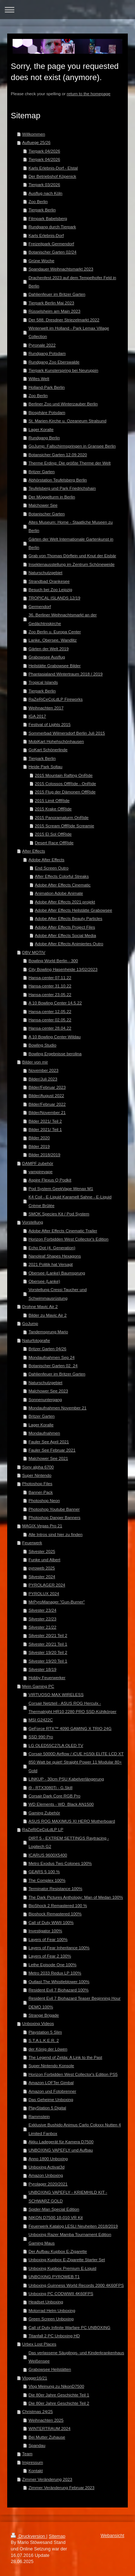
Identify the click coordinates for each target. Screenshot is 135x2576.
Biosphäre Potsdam (46, 412)
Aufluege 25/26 (36, 142)
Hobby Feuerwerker (47, 1677)
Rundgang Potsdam (47, 353)
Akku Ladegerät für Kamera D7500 (61, 2141)
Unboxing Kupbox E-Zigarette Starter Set (66, 2259)
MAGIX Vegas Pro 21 (42, 1525)
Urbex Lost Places (39, 2344)
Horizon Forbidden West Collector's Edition (68, 1239)
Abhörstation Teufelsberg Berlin (57, 479)
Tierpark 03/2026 (44, 184)
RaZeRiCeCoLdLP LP (42, 1829)
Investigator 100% (45, 1930)
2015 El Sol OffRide (53, 834)
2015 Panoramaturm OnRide (62, 817)
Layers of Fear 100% (48, 1939)
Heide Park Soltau (45, 766)
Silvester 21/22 (42, 1627)
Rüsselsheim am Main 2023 (54, 311)
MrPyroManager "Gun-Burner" (56, 1601)
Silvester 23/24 (42, 1610)
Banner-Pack (40, 1492)
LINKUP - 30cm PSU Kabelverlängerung (66, 1778)
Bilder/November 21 (47, 1112)
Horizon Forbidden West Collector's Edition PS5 (73, 2074)
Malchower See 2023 (48, 1390)
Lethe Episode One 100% (52, 1964)
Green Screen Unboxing (50, 2318)
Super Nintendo (36, 1475)
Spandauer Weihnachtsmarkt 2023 (60, 269)
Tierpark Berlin (42, 209)
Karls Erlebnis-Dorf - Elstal (53, 168)
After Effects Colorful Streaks (62, 876)
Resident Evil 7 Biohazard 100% (58, 1989)
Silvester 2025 (41, 1551)
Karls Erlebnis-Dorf (46, 235)
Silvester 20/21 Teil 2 (47, 1635)
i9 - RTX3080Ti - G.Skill (50, 1787)
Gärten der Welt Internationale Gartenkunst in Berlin (70, 543)
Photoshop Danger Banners (54, 1517)
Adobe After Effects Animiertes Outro (69, 943)
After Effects (33, 851)
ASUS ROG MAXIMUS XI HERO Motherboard (71, 1821)
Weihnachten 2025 (45, 2420)
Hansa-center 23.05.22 (49, 994)
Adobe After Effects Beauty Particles (69, 918)
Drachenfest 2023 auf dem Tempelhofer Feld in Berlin (72, 281)
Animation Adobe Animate (59, 893)
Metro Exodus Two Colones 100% (60, 1863)
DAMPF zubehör (37, 1163)
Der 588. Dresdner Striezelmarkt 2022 (63, 319)
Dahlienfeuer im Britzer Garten (56, 294)
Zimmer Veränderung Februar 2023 (61, 2487)
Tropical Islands (43, 682)
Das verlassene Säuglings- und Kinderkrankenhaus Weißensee (76, 2356)
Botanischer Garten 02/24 (52, 252)
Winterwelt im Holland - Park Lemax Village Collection (68, 332)
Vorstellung (32, 1222)
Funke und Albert (44, 1559)
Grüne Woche (41, 260)
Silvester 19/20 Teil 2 (47, 1652)
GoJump (30, 1323)
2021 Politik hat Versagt (50, 1264)
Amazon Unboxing (45, 2175)
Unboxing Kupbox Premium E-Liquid (62, 2268)
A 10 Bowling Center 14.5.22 (55, 1002)
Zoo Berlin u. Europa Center (54, 631)
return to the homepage (89, 93)
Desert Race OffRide (54, 842)
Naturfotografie (36, 1340)
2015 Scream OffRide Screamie (64, 825)
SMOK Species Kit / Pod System (58, 1213)
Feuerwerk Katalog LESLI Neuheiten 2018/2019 (73, 2226)
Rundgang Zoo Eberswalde (54, 362)
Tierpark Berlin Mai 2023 (51, 302)
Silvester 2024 (41, 1576)
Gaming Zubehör (44, 1812)
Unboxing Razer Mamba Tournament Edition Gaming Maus (69, 2238)
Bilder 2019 (39, 1146)
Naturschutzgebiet (45, 572)
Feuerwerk (32, 1542)
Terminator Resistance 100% (55, 1888)
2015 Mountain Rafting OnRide (64, 775)
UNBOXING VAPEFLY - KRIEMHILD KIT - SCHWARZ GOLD (67, 2196)
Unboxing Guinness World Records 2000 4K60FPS (76, 2285)
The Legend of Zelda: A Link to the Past (65, 2057)
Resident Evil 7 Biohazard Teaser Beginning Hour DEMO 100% (74, 2002)
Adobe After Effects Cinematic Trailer (62, 1230)
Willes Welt (38, 378)
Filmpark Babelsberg (47, 218)
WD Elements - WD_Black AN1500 (61, 1804)
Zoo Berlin (38, 201)
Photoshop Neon (44, 1500)
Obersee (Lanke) (44, 1281)
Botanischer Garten (46, 513)
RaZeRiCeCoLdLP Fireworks (55, 699)
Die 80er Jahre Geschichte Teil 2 (58, 2403)
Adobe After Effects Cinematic (63, 884)
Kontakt (35, 2470)
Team (27, 2453)
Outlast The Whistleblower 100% (58, 1981)
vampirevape (40, 1171)
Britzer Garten (41, 471)
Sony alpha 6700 (38, 1467)
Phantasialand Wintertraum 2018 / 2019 (65, 673)
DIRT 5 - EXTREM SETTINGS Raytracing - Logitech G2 (68, 1842)
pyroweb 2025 (41, 1568)
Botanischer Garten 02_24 (52, 1365)
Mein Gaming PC (38, 1686)
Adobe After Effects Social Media (65, 935)
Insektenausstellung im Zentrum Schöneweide (71, 564)
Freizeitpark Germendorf (51, 243)
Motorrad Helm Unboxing (51, 2310)
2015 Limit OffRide (52, 800)
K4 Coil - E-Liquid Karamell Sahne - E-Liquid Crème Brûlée (70, 1200)
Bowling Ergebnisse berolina (54, 1053)
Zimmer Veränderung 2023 (47, 2479)
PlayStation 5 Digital (47, 2107)
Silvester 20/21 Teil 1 (47, 1644)
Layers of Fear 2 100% (49, 1956)
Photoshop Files (37, 1483)
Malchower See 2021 (48, 1458)
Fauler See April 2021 (48, 1441)
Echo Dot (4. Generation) (51, 1247)
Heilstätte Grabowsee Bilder (54, 665)
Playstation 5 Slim (45, 2032)
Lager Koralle (41, 429)
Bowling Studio (42, 1045)
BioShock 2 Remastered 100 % (57, 1905)
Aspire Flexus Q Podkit (49, 1179)
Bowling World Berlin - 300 (53, 960)
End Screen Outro (52, 868)
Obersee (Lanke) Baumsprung (56, 1273)
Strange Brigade (43, 2015)
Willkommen (33, 134)
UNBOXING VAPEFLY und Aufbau (60, 2150)
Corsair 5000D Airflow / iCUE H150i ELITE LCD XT (75, 1753)
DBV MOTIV (33, 952)
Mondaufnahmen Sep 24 (51, 1357)
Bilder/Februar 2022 (47, 1104)
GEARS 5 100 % (44, 1871)
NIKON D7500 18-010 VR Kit (55, 2217)
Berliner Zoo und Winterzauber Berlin (63, 403)
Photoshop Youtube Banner (54, 1509)
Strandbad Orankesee (48, 581)
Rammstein (39, 2116)
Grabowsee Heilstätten (49, 2369)
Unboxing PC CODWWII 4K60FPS (60, 2293)
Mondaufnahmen (44, 1433)
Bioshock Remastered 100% (54, 1913)
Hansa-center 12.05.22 (49, 1011)
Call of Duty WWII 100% (50, 1922)
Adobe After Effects (46, 859)
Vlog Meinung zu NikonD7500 (56, 2386)
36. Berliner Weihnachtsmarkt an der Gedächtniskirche (62, 618)
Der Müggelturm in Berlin (51, 496)
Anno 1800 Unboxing (48, 2158)
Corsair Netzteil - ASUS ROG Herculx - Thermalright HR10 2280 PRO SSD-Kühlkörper (72, 1707)
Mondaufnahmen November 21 (57, 1407)
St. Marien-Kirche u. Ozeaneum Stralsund (67, 420)
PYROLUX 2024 (43, 1593)
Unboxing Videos (38, 2023)
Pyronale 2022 (41, 345)
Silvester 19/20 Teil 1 (47, 1661)
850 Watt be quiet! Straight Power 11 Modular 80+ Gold (75, 1766)
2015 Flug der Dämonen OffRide (65, 791)
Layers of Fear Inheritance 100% (59, 1947)
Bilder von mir (35, 1062)
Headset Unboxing (45, 2301)
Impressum (32, 2462)
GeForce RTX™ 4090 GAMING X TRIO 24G (70, 1728)
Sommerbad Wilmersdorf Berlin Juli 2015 (66, 733)
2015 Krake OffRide (53, 808)
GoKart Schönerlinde (48, 749)
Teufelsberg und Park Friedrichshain (62, 488)
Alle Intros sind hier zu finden (55, 1534)
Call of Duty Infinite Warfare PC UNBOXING (69, 2327)
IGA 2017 (37, 716)
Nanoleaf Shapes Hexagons (54, 1256)
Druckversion (28, 2536)
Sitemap (57, 2536)
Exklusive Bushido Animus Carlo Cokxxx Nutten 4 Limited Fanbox (74, 2128)
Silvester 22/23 (42, 1618)
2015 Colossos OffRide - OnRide (65, 783)
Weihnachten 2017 (45, 707)
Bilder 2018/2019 (44, 1154)
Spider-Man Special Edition (53, 2209)
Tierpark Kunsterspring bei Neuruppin (63, 370)
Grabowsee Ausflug (46, 657)
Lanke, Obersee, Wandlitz (52, 640)
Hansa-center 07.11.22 (49, 977)
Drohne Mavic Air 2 (40, 1306)
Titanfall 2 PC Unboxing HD (54, 2335)
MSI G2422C (40, 1719)
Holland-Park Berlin (46, 387)
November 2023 (43, 1070)
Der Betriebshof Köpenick (52, 176)
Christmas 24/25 (37, 2411)
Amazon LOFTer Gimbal (50, 2082)
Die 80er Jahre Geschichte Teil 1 (58, 2394)
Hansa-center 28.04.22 (49, 1028)
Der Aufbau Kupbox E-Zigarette (57, 2251)
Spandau (36, 2445)
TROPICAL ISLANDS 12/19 (54, 597)
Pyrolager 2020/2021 (48, 2183)
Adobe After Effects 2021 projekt (65, 901)
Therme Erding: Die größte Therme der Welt (69, 463)
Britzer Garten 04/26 (47, 1348)
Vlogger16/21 (35, 2377)
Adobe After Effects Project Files (65, 927)
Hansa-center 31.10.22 (49, 985)
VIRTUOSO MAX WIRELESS (56, 1694)
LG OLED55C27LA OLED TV (55, 1745)
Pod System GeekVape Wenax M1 (60, 1188)
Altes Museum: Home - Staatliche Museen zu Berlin (70, 526)
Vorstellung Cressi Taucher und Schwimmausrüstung (57, 1293)
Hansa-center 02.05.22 (49, 1019)
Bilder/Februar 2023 (47, 1087)
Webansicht (112, 2535)
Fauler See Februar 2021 (52, 1450)
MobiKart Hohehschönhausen (56, 741)
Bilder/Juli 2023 (42, 1078)
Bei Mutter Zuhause (46, 2437)
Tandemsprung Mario (48, 1331)
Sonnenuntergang (45, 1399)
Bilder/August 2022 (46, 1095)
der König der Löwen (47, 2049)
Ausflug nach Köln (45, 193)
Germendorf (39, 606)
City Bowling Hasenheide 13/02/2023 (63, 969)
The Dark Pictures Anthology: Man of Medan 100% (75, 1897)
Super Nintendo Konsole (51, 2065)
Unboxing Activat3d (46, 2167)
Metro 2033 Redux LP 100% (54, 1972)
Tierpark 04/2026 (44, 151)
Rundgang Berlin (44, 437)
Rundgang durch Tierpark (52, 226)
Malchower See (43, 505)
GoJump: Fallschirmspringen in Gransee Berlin (72, 446)
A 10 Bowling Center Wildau (54, 1036)
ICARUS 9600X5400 (47, 1855)
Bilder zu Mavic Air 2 (47, 1315)
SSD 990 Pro (40, 1736)
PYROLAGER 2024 (46, 1584)
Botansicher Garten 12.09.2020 (57, 454)
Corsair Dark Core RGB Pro (54, 1795)
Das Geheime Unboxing (50, 2099)
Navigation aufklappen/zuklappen (67, 9)
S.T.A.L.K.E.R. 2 (43, 2040)
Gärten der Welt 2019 (48, 648)
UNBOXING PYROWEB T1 (54, 2276)
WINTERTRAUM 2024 (49, 2428)
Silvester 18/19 (42, 1669)
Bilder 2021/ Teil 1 (45, 1129)
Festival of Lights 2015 (49, 724)
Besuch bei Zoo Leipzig (50, 589)
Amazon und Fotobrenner (52, 2091)
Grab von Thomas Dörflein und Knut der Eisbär (72, 555)
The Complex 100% (47, 1880)
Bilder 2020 (39, 1137)
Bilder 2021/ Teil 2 (45, 1121)
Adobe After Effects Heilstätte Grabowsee (73, 910)
